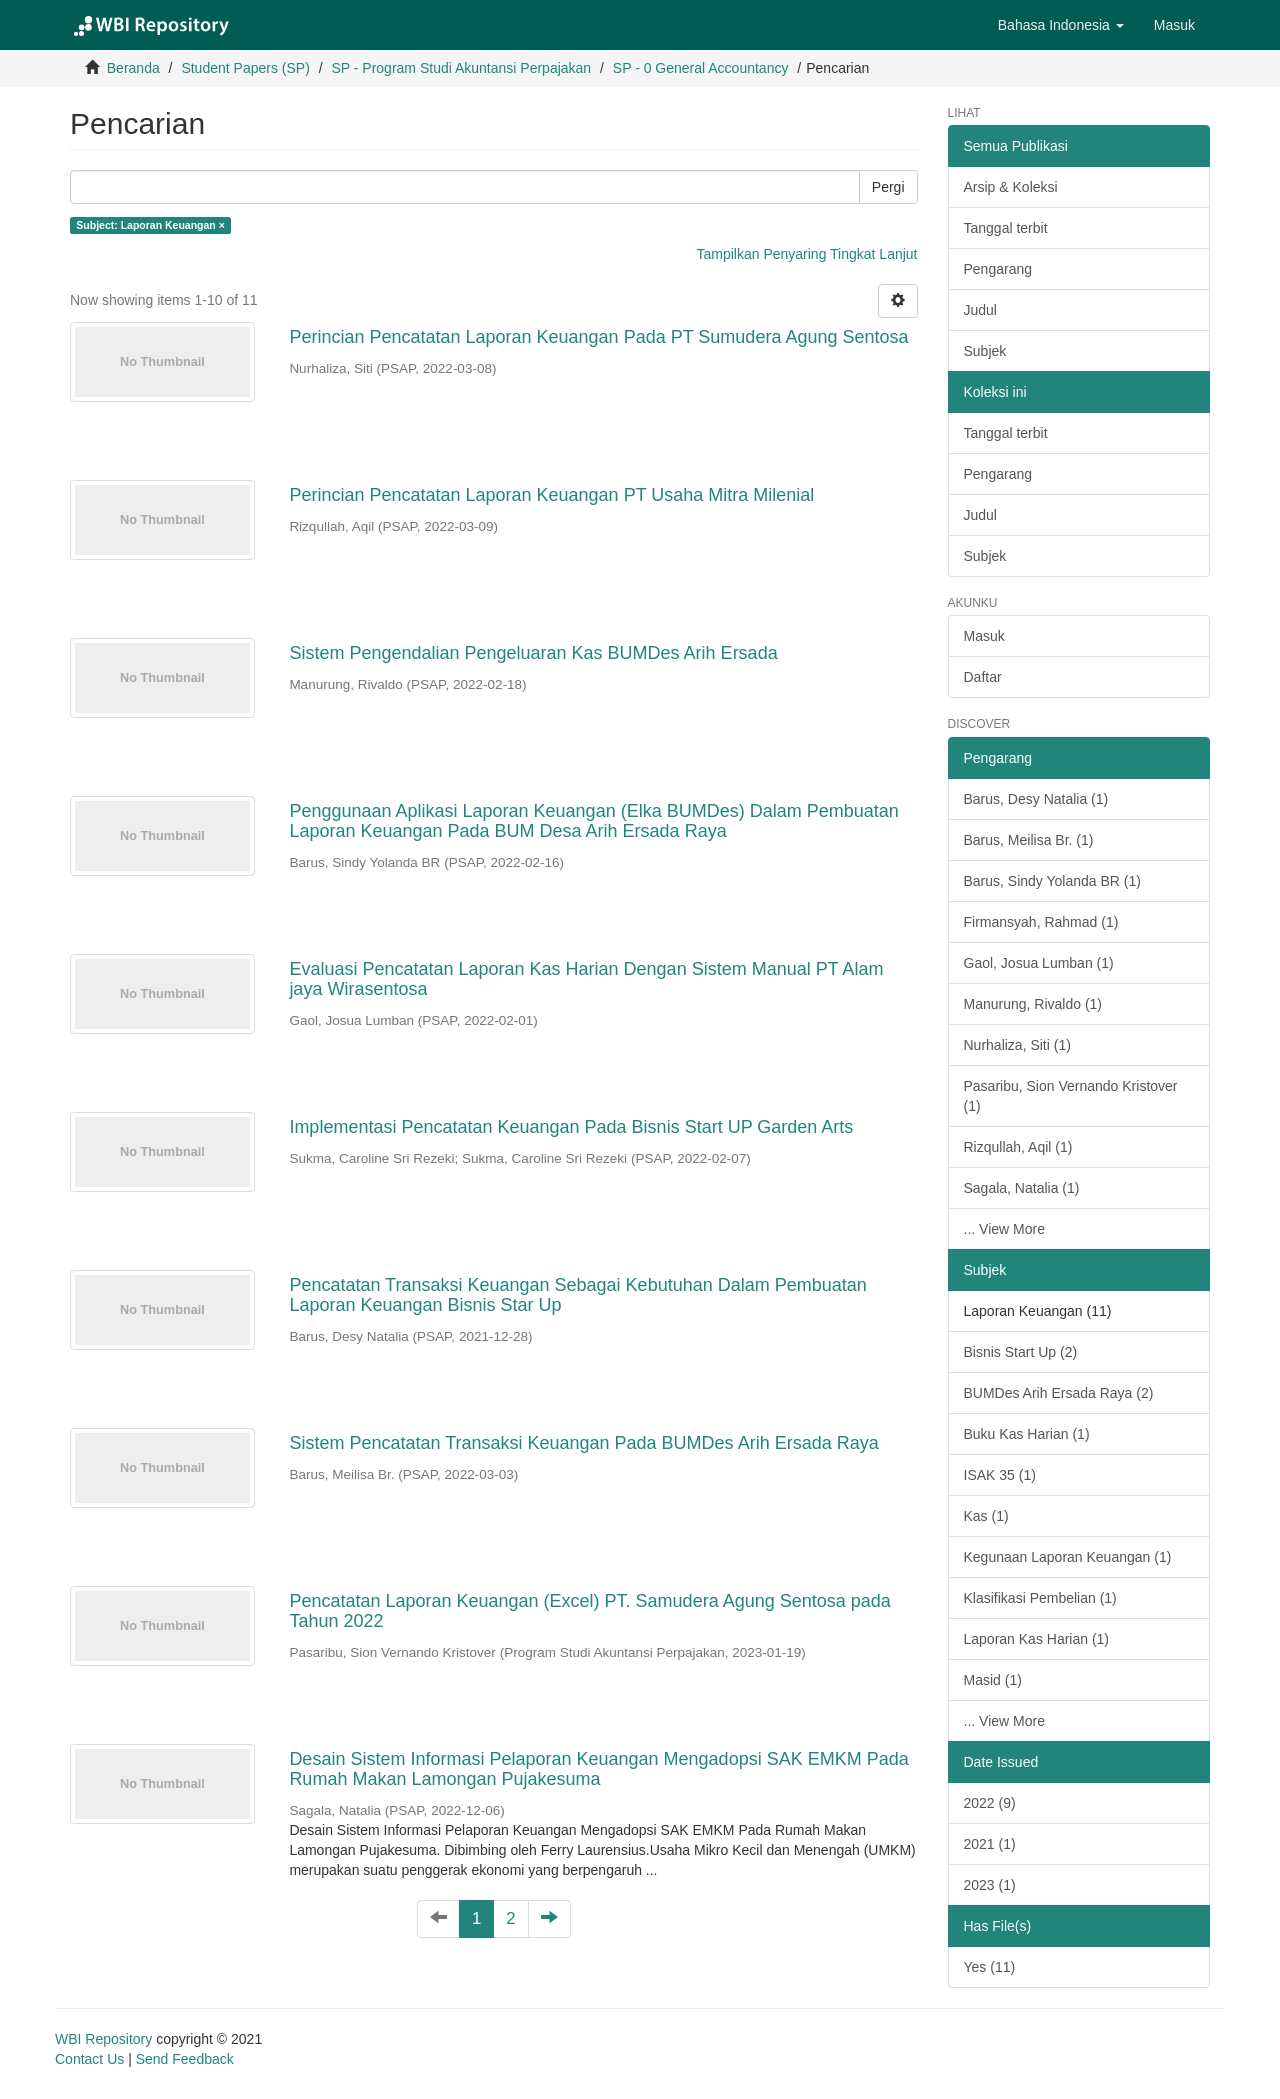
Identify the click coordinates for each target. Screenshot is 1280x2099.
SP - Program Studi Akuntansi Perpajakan (461, 68)
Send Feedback (185, 2059)
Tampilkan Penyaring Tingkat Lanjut (806, 254)
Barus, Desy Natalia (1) (1036, 799)
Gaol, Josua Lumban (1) (1039, 963)
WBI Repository (103, 2039)
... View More (1004, 1229)
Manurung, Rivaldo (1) (1033, 1004)
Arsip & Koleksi (1011, 187)
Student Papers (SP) (245, 68)
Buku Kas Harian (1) (1027, 1434)
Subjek (985, 351)
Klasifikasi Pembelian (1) (1040, 1598)
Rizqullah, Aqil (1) (1018, 1147)
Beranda (133, 68)
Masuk (984, 636)
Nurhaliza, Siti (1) (1017, 1045)
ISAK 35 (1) (1000, 1475)
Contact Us (89, 2059)
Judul (980, 310)
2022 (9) (990, 1803)
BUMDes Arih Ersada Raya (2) (1059, 1393)
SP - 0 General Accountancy (701, 68)
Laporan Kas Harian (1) (1037, 1639)
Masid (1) (993, 1680)
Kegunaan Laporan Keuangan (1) (1068, 1557)
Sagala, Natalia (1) (1022, 1188)
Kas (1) (986, 1516)
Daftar (983, 677)
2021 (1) (990, 1844)
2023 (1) (990, 1885)
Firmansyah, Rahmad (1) (1041, 922)
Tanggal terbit (1006, 228)
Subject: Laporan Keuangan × (150, 225)
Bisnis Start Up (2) (1021, 1352)
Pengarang (998, 269)
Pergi (888, 187)
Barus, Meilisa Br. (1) (1029, 840)
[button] (1061, 25)
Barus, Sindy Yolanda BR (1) (1052, 881)
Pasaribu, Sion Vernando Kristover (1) (1071, 1096)
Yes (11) (990, 1967)
